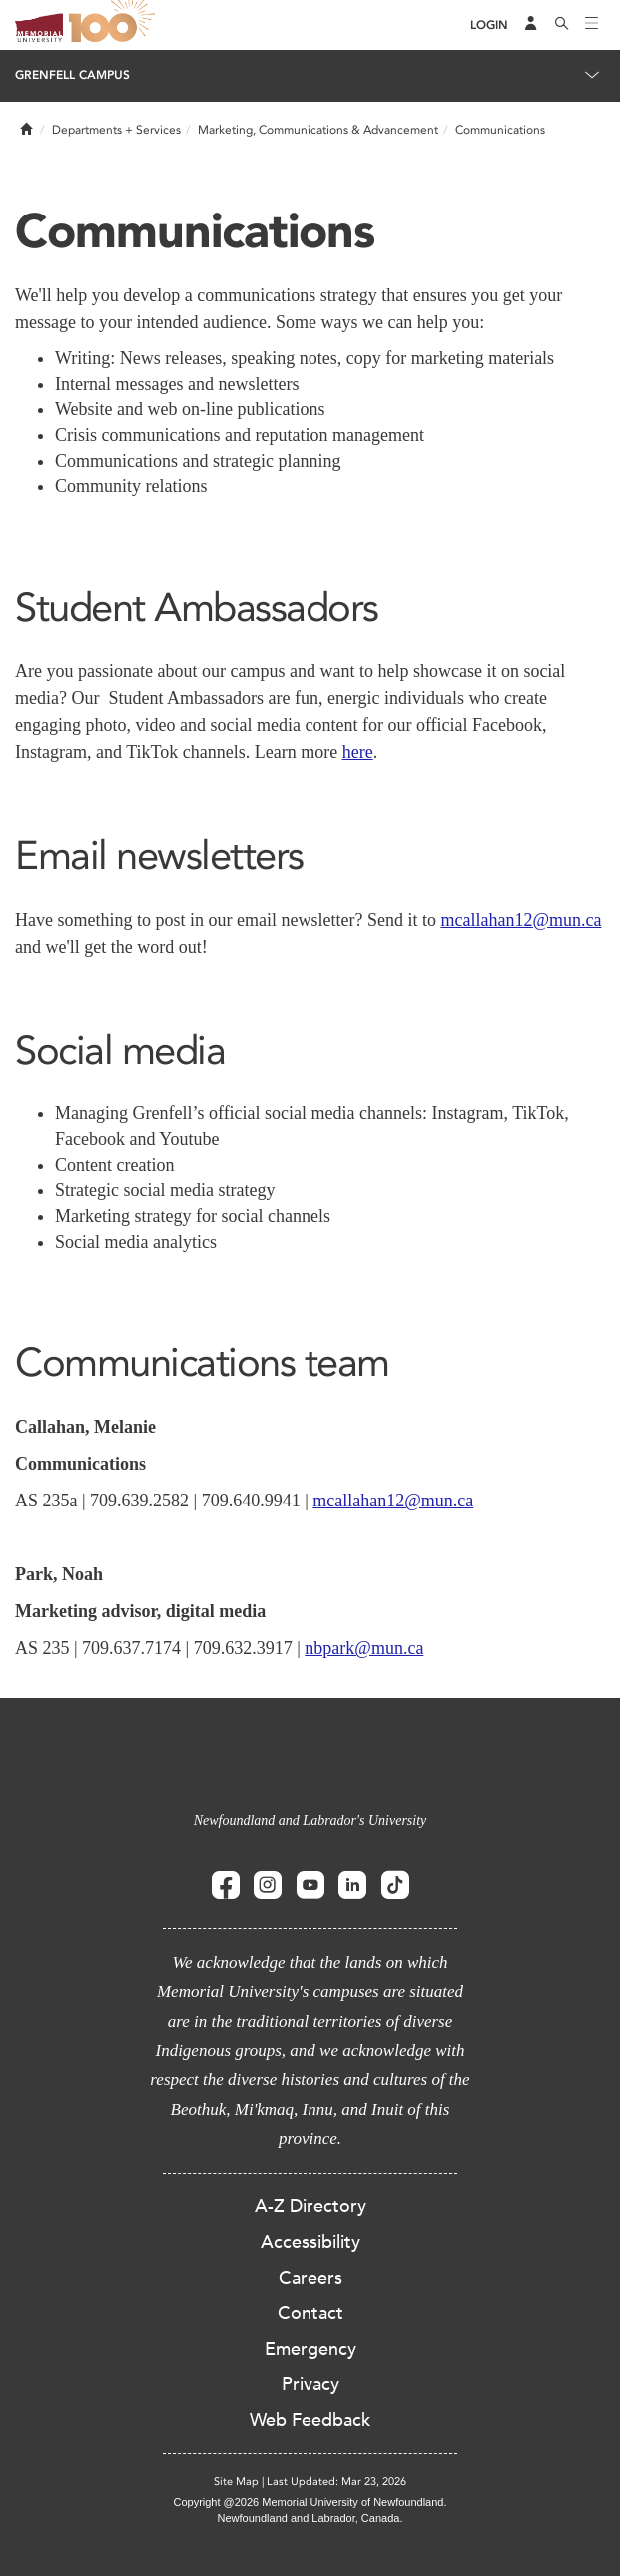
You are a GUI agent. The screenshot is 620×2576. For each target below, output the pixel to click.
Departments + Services (116, 130)
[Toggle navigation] (592, 25)
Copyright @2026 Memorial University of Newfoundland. (309, 2502)
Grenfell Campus (72, 75)
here (357, 752)
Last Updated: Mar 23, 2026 (336, 2481)
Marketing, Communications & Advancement (318, 130)
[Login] (489, 25)
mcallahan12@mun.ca (520, 920)
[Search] (562, 25)
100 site (115, 25)
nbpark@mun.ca (364, 1648)
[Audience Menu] (531, 25)
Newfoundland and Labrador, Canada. (310, 2518)
